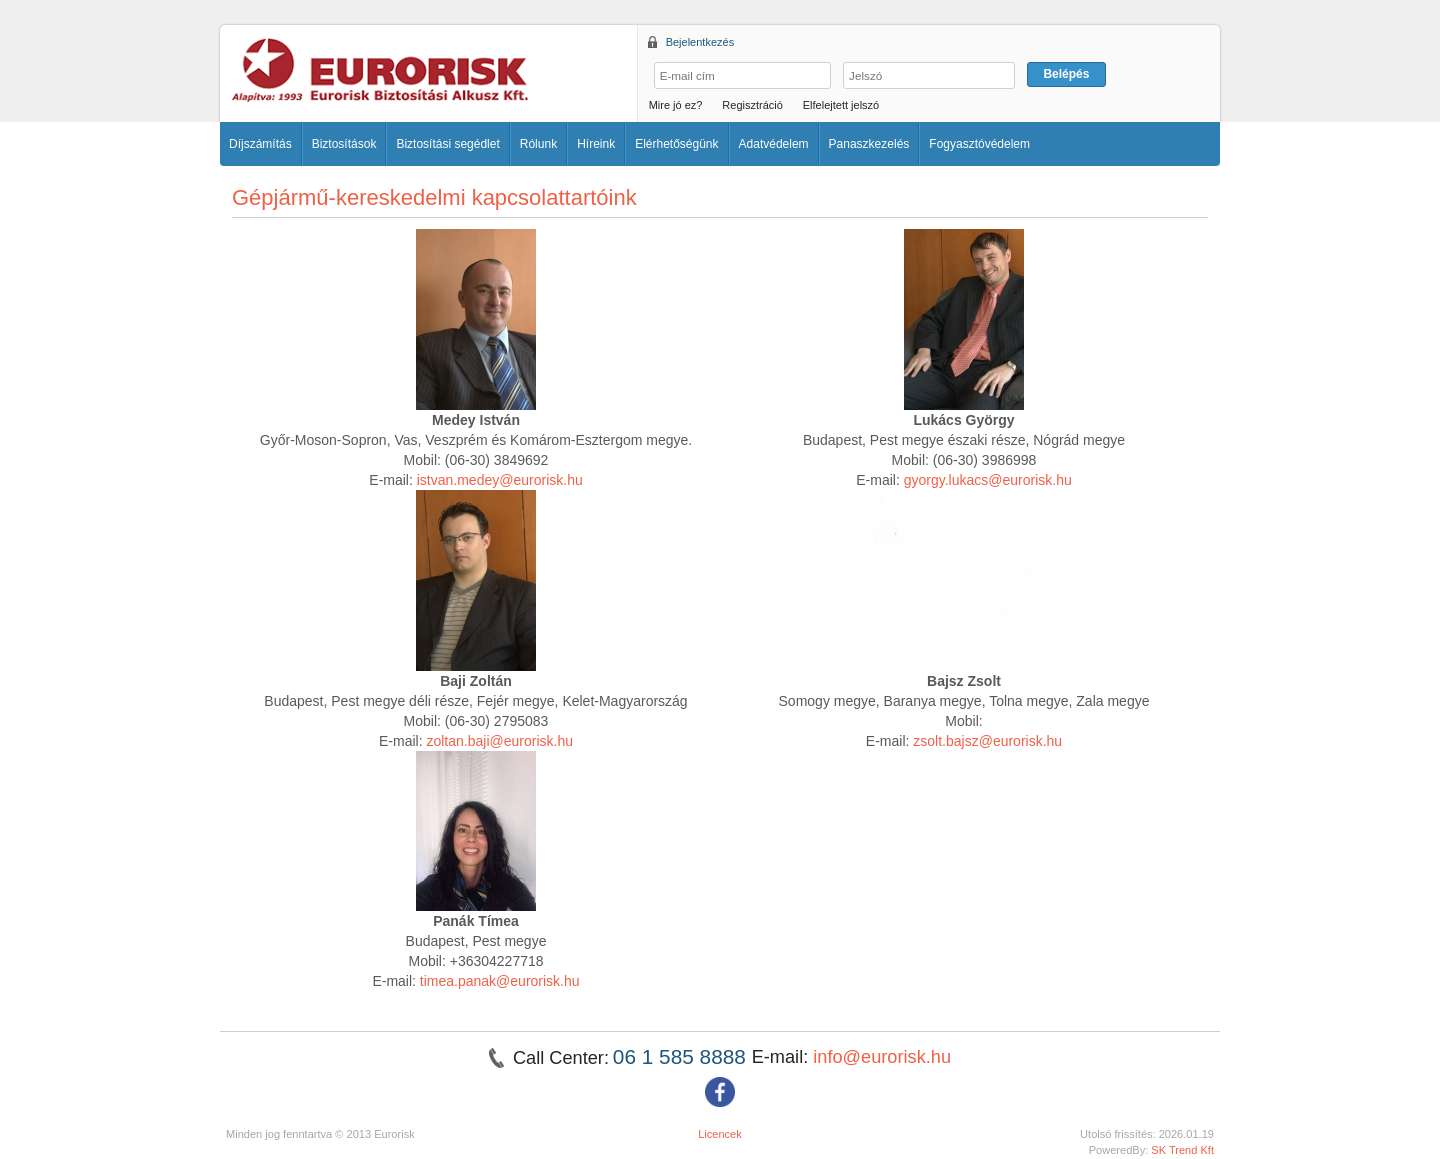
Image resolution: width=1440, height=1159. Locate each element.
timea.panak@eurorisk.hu (500, 981)
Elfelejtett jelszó (841, 105)
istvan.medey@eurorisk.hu (500, 480)
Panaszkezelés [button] (869, 144)
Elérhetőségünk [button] (676, 144)
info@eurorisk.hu (882, 1057)
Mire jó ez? (676, 105)
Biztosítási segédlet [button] (447, 144)
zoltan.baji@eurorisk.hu (499, 741)
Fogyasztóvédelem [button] (979, 144)
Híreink (596, 144)
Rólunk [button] (538, 144)
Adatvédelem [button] (774, 144)
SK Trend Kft (1182, 1150)
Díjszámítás (260, 144)
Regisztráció (752, 105)
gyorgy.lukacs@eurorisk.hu (988, 480)
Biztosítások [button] (344, 144)
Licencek (720, 1134)
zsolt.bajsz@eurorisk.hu (987, 741)
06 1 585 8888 (682, 1056)
